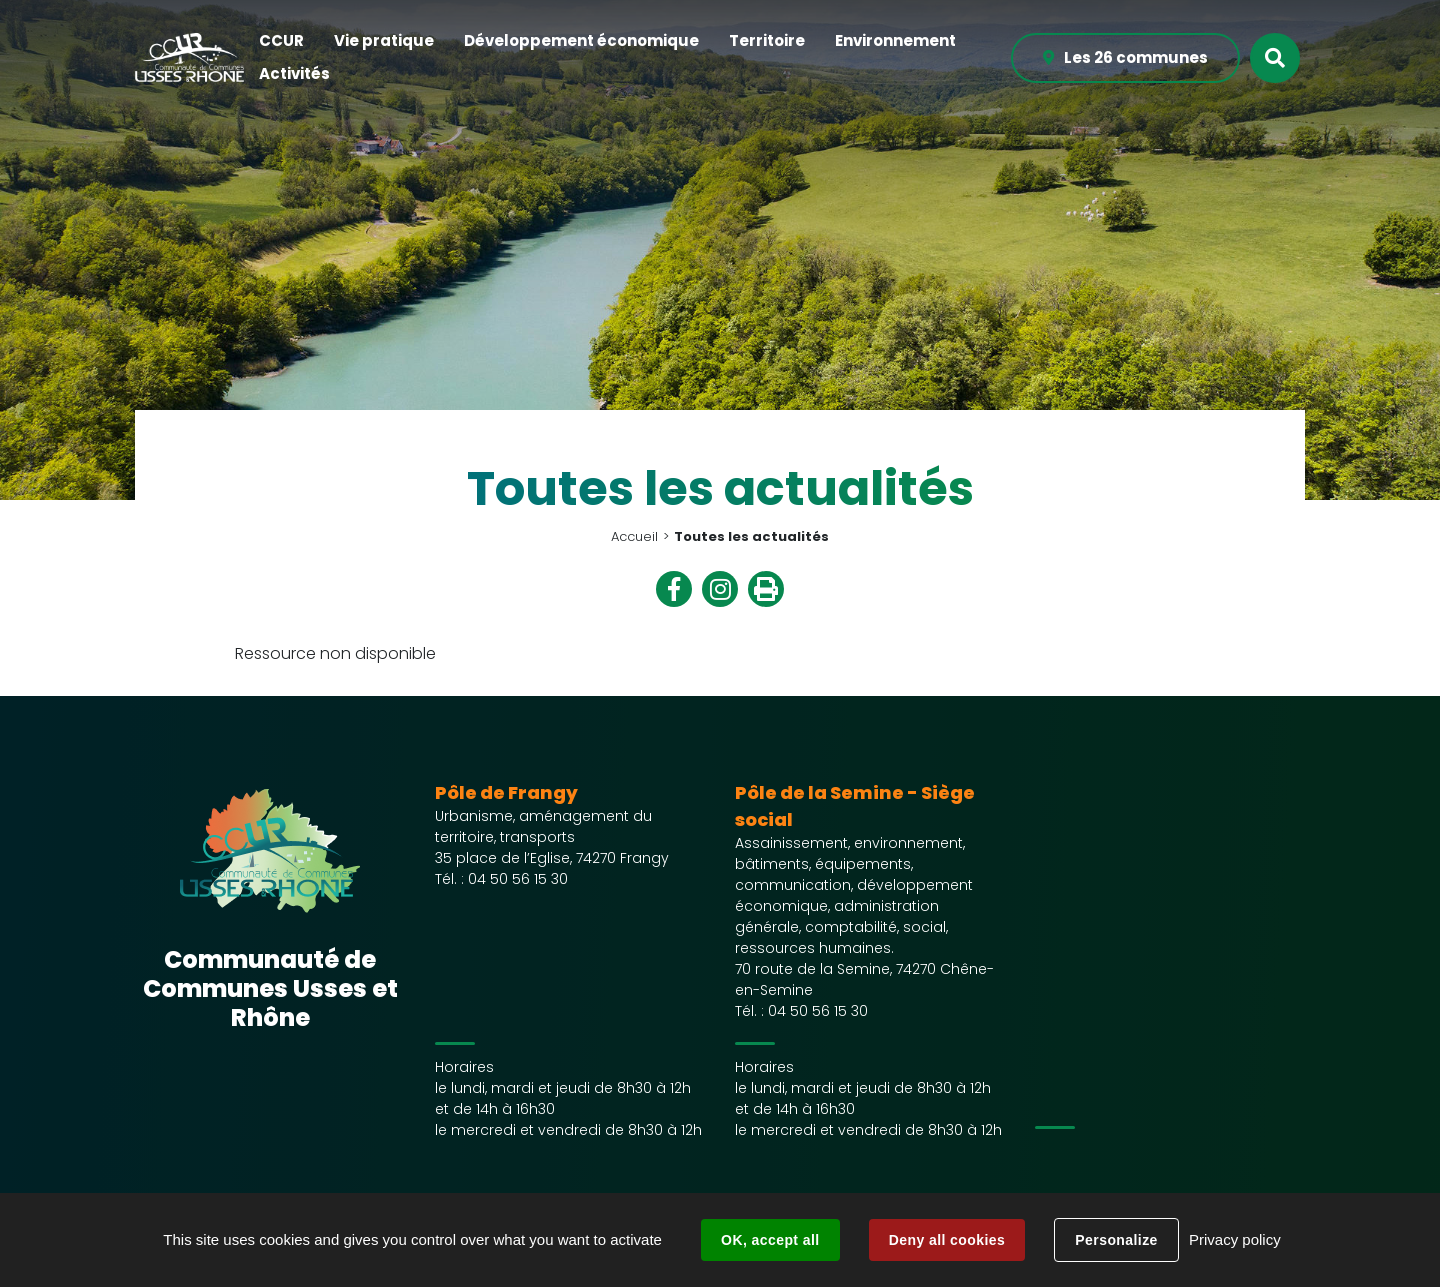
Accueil (634, 536)
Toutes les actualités (751, 536)
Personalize (1116, 1240)
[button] (281, 41)
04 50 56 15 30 (518, 879)
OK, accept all (770, 1240)
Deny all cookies (947, 1240)
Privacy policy (1235, 1239)
